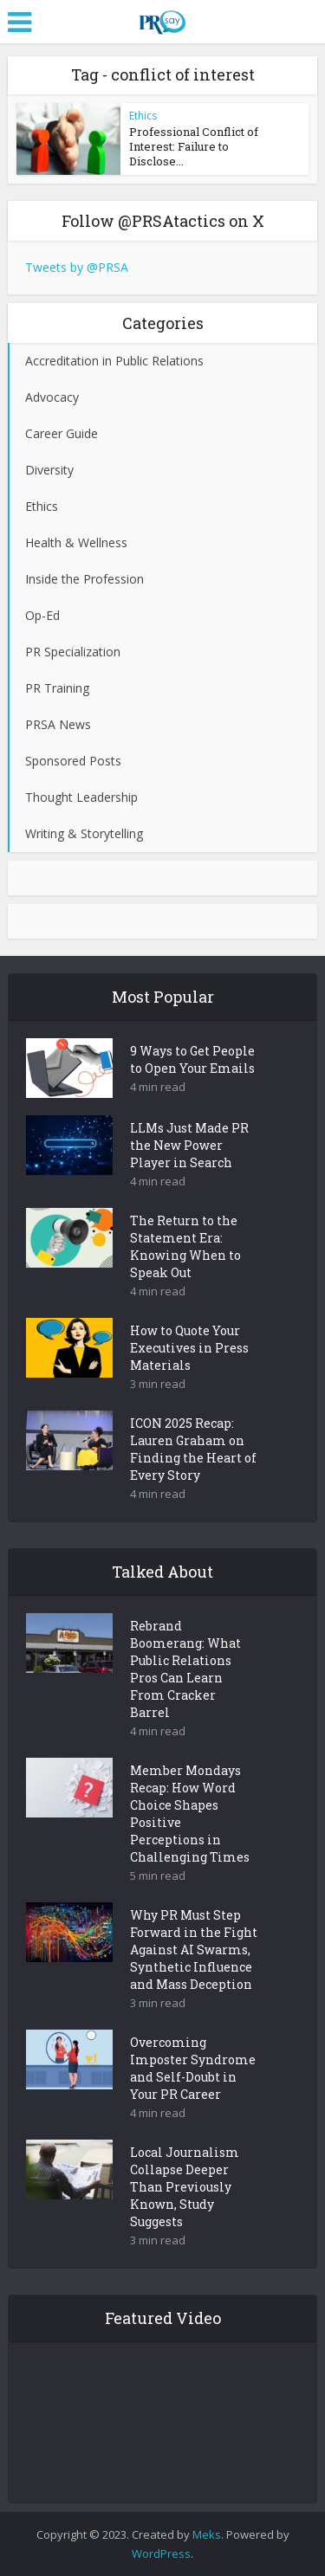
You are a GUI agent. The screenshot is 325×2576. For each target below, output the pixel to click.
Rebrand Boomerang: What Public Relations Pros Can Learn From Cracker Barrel (185, 1669)
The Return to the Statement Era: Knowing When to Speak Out (185, 1246)
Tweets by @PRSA (76, 267)
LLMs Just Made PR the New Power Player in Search (189, 1145)
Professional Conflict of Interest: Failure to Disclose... (193, 146)
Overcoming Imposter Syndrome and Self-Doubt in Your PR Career (193, 2068)
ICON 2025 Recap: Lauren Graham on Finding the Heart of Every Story (193, 1449)
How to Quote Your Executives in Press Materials (189, 1347)
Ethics (143, 115)
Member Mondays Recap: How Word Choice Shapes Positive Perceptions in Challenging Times (190, 1813)
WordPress (161, 2553)
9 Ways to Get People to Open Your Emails (192, 1059)
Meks (206, 2534)
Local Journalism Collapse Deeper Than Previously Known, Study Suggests (184, 2187)
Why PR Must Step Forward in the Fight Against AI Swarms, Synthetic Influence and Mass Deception (193, 1949)
